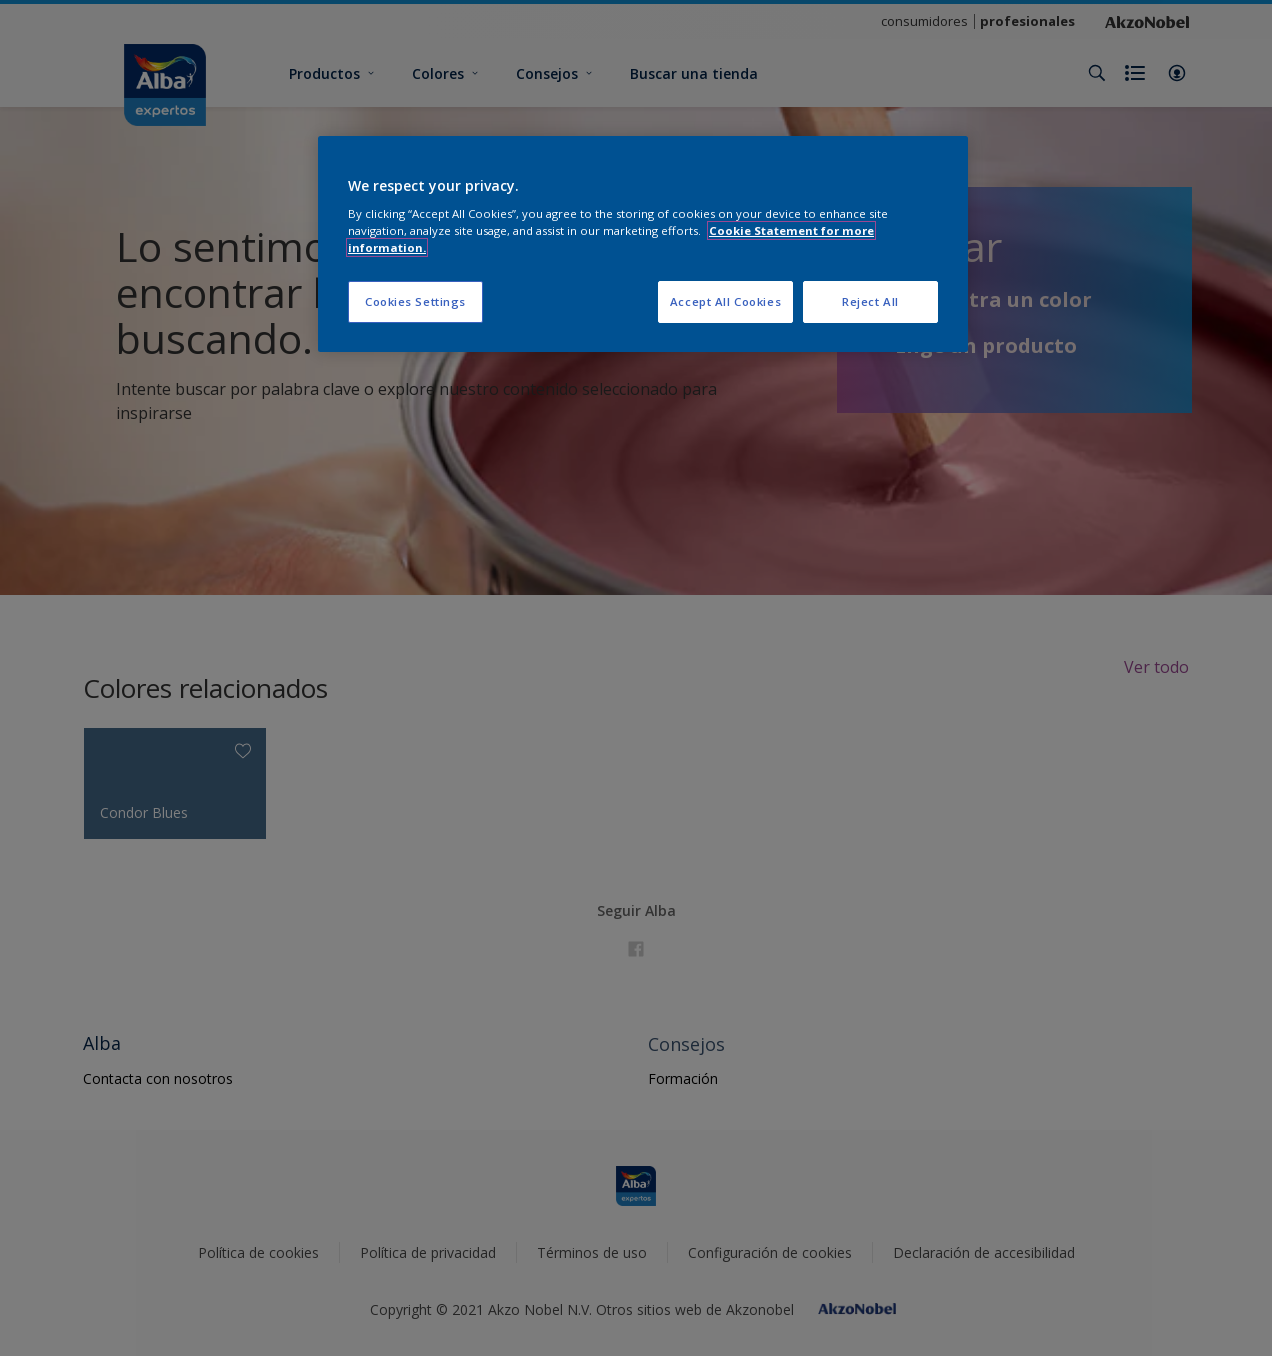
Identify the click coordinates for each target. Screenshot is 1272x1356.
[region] (643, 244)
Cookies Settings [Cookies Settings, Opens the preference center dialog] (415, 301)
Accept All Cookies (725, 301)
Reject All (870, 301)
